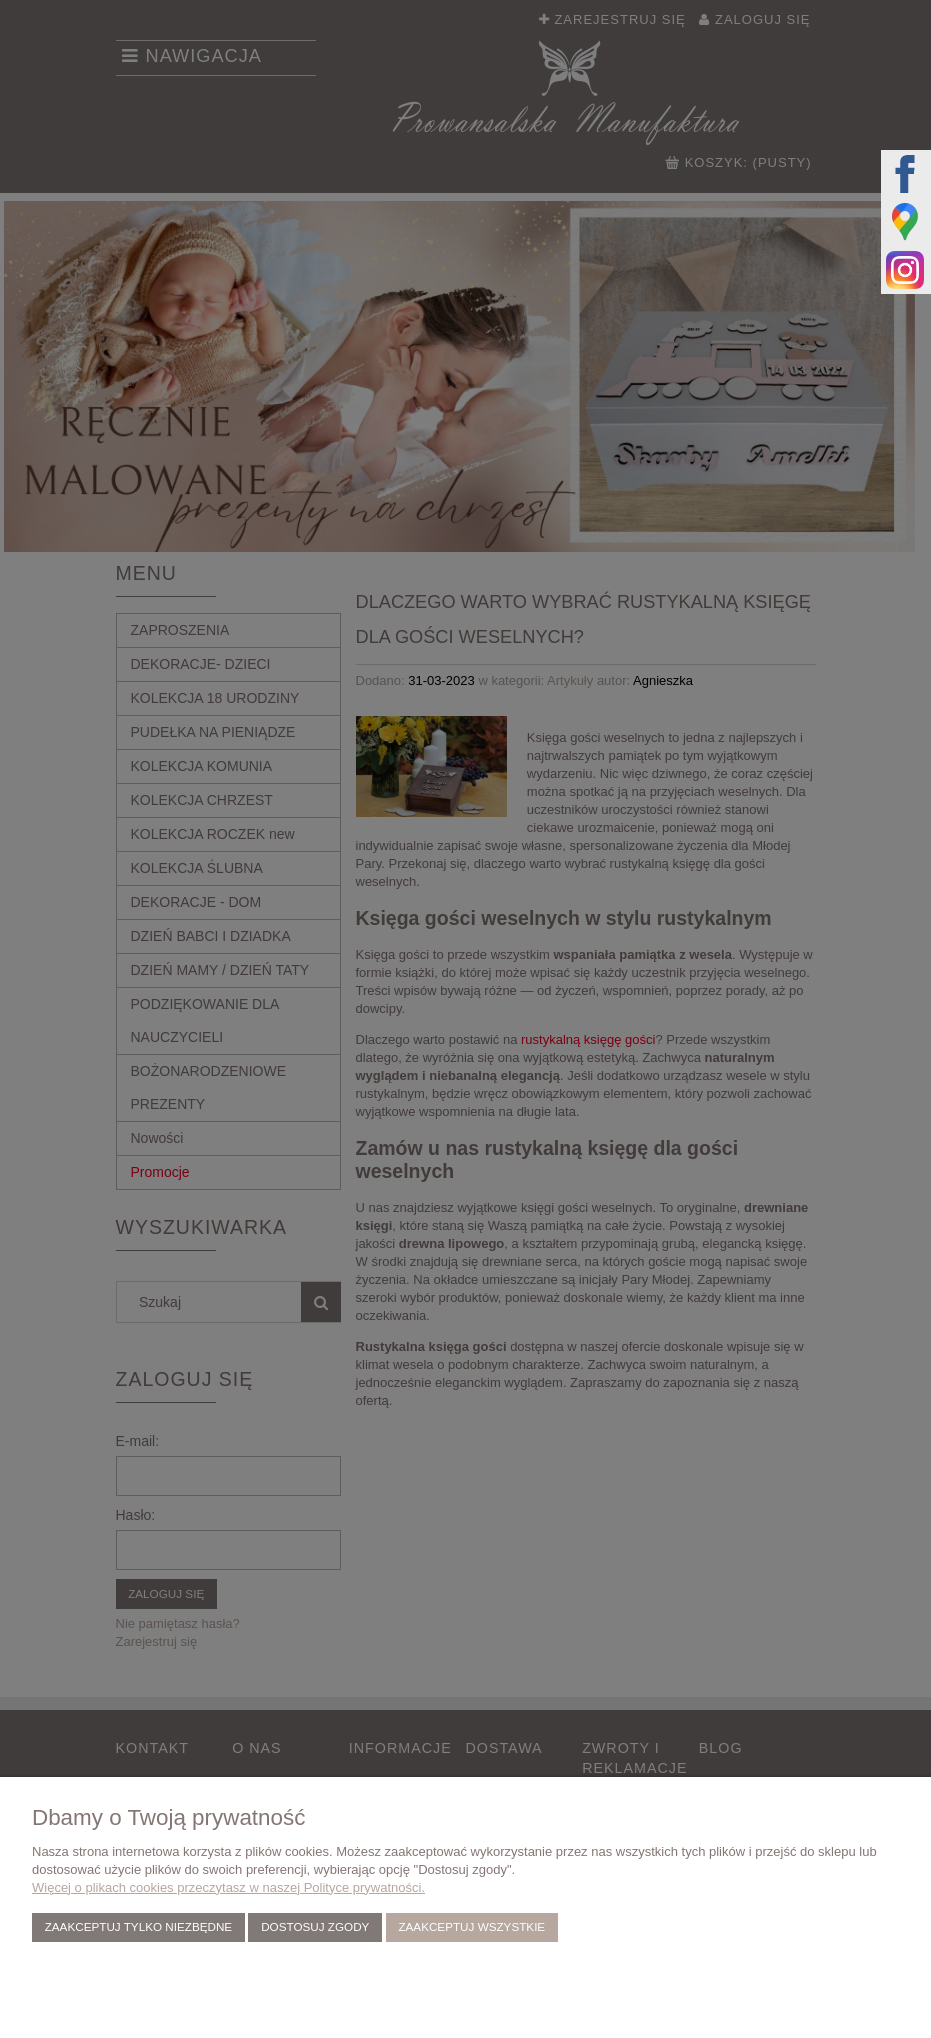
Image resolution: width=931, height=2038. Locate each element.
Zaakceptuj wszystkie (471, 1926)
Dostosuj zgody (315, 1926)
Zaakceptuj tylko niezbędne (138, 1926)
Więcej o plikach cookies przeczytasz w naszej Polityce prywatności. (228, 1887)
